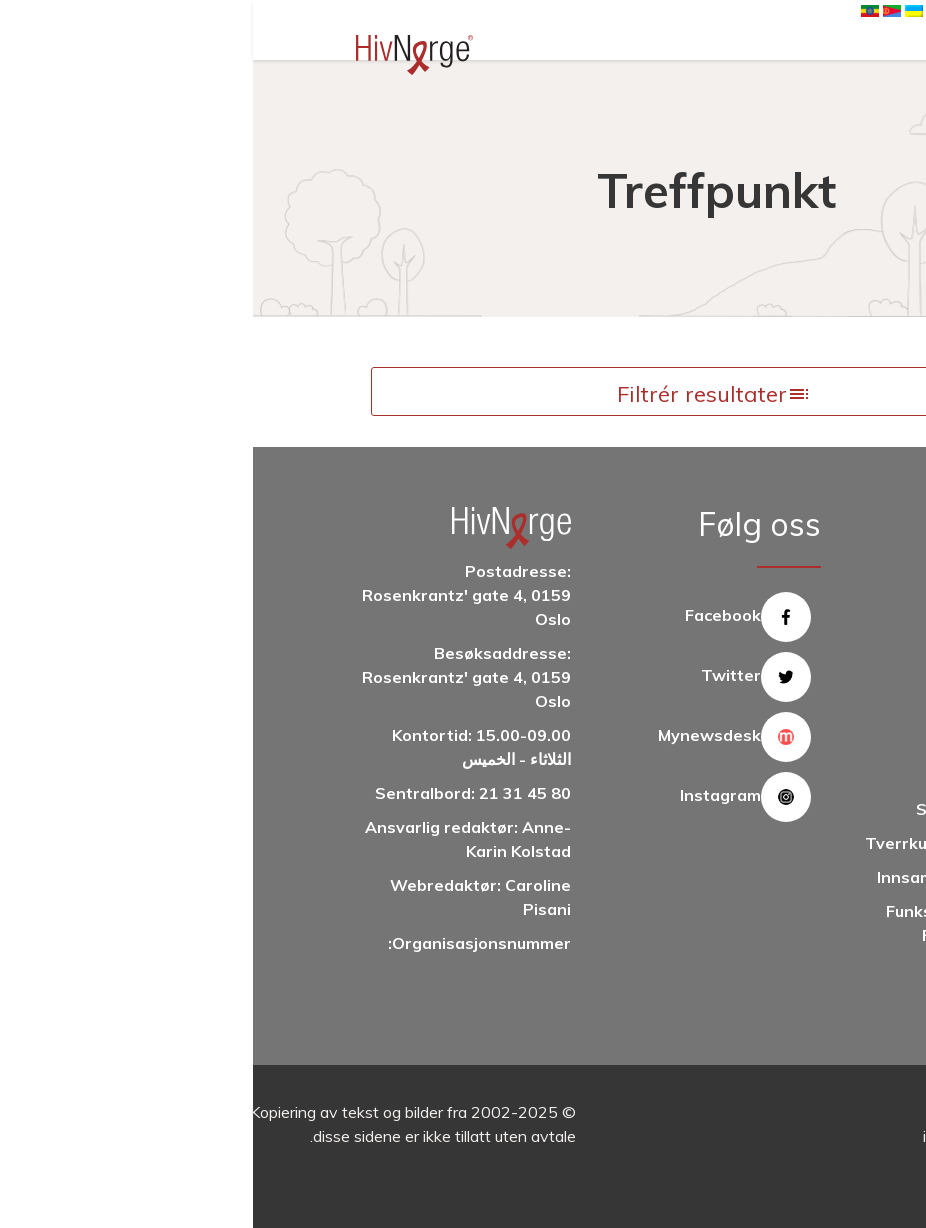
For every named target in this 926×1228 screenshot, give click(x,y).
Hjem (711, 102)
